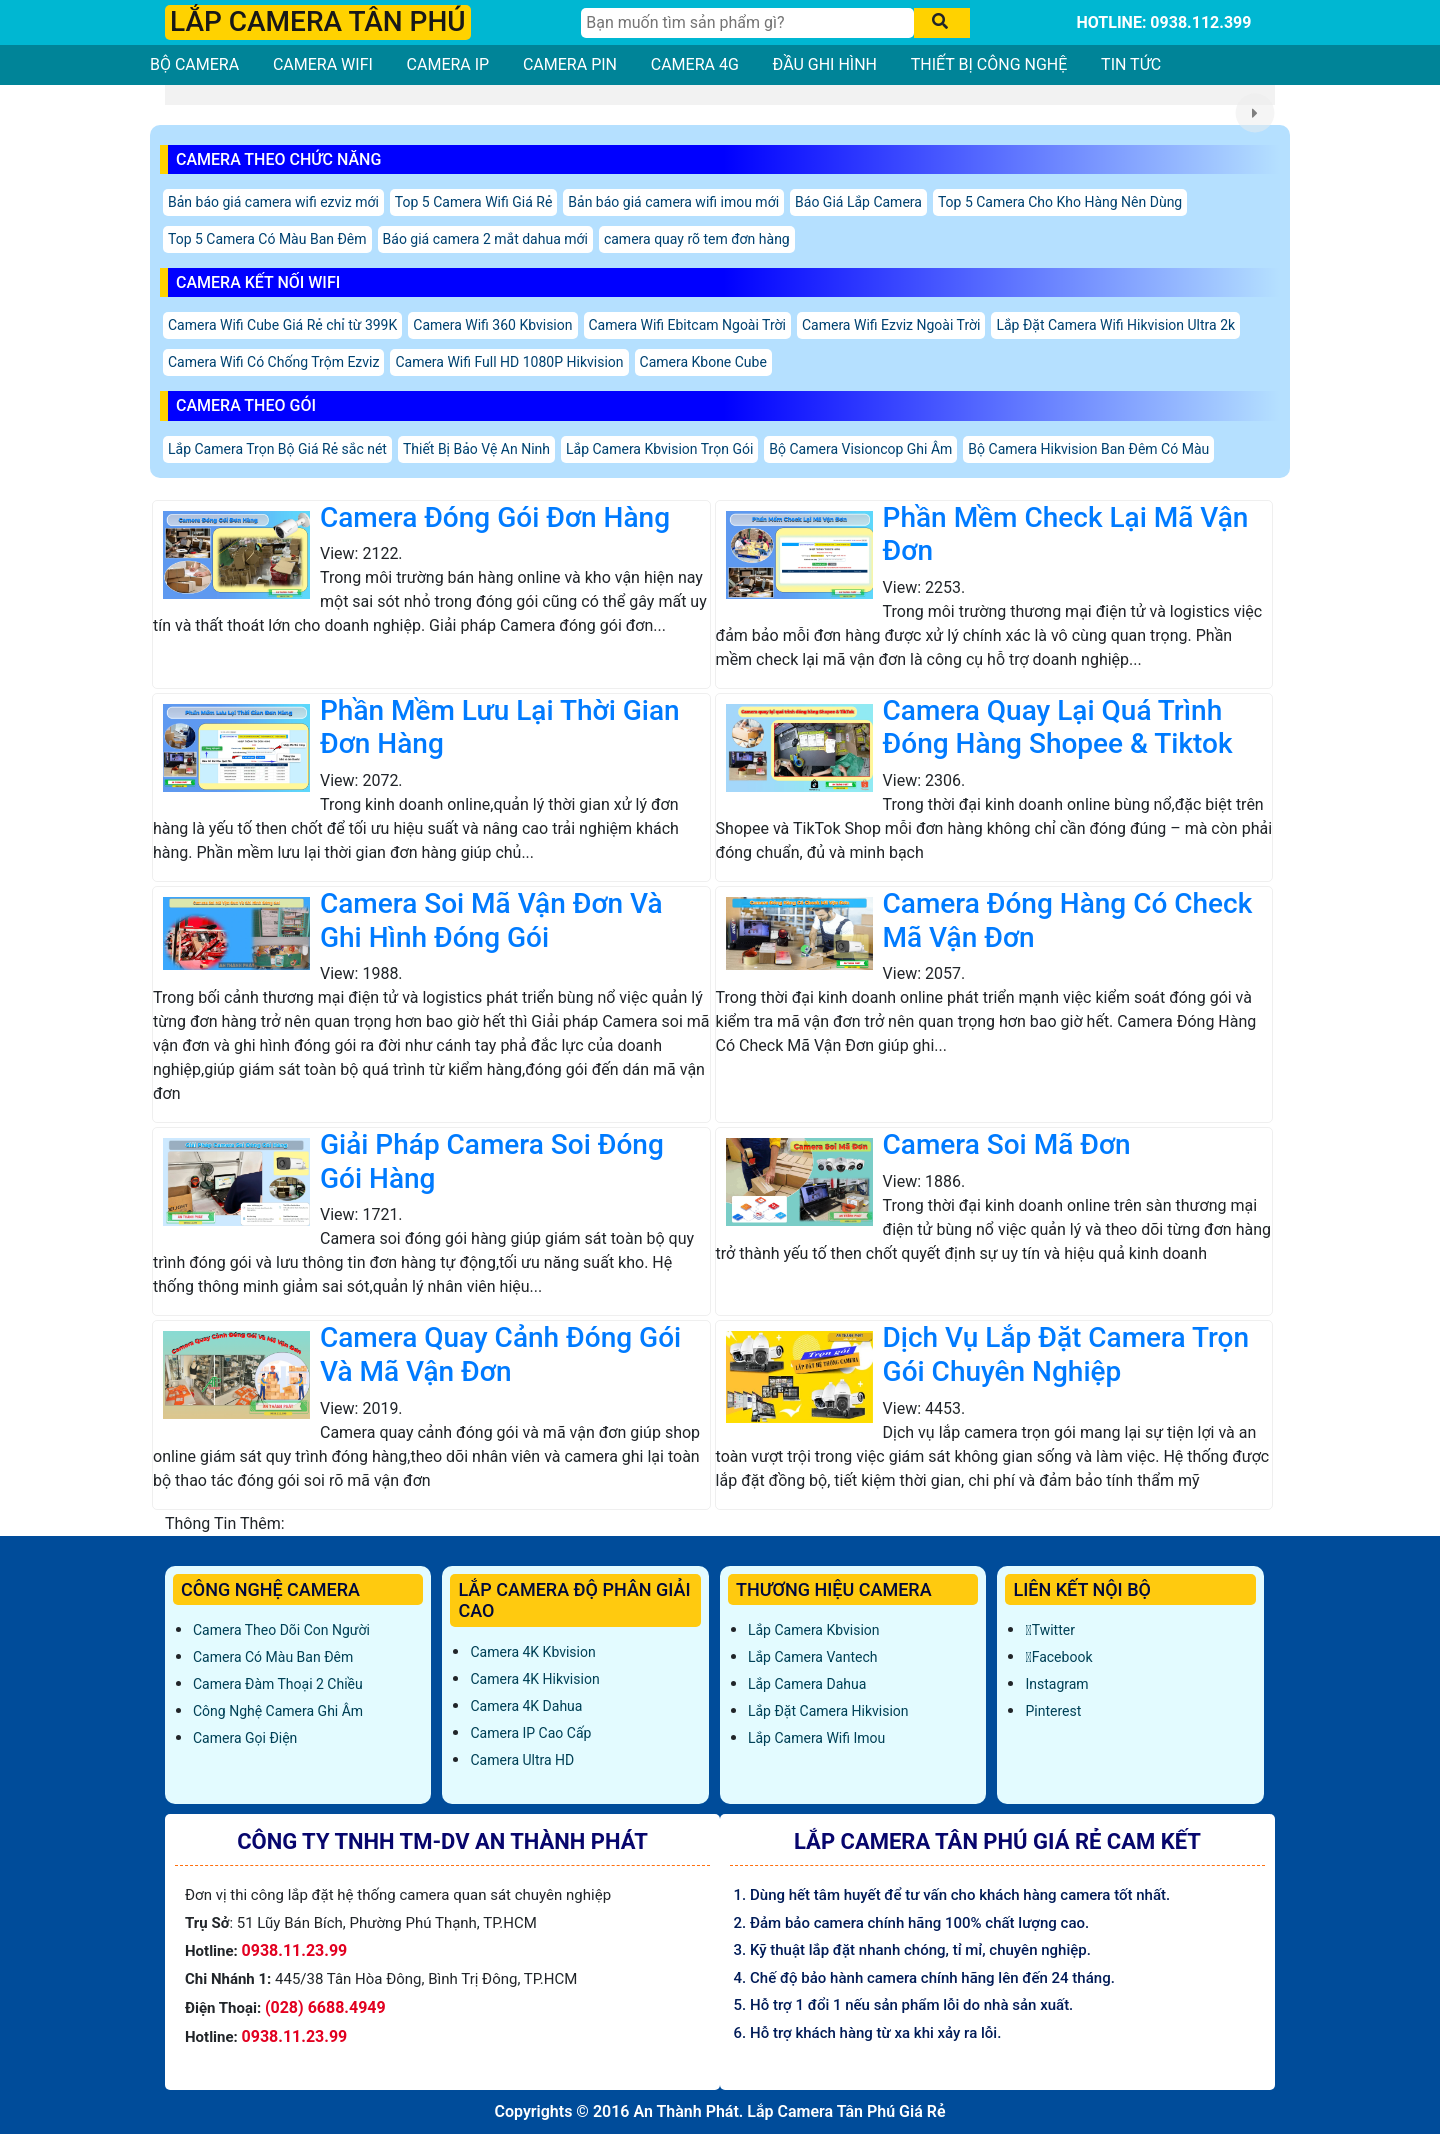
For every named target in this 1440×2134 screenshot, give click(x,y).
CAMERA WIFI (323, 64)
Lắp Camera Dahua (807, 1684)
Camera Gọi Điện (245, 1738)
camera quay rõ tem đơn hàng (697, 239)
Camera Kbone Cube (703, 362)
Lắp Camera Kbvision (814, 1630)
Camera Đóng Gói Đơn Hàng (495, 517)
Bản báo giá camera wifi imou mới (673, 202)
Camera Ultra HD (522, 1760)
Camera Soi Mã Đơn (1007, 1144)
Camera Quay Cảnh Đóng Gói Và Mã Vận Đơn (500, 1354)
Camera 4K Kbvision (532, 1652)
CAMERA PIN (570, 64)
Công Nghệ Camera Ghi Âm (278, 1711)
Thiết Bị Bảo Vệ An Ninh (476, 449)
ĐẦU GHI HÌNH (825, 64)
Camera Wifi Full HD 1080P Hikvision (509, 362)
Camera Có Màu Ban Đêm (273, 1657)
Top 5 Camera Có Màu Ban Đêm (267, 239)
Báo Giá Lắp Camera (858, 202)
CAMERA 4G (695, 64)
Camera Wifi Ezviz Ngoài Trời (891, 325)
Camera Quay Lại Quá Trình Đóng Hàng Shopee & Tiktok (1058, 727)
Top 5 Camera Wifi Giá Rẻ (473, 202)
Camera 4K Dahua (526, 1706)
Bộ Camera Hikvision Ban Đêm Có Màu (1088, 449)
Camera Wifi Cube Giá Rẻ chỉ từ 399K (282, 325)
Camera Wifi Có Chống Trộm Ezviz (273, 362)
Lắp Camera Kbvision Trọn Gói (659, 449)
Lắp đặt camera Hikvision (828, 1711)
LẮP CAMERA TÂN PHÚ (318, 21)
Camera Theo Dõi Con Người (281, 1630)
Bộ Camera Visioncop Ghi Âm (860, 449)
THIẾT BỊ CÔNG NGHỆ (989, 64)
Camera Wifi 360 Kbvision (492, 325)
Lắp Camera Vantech (812, 1657)
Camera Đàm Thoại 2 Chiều (278, 1684)
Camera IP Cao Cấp (530, 1733)
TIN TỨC (1131, 64)
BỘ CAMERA (194, 64)
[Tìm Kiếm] (747, 23)
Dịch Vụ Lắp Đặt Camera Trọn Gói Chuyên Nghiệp (1066, 1354)
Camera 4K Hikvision (534, 1679)
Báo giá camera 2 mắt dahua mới (485, 239)
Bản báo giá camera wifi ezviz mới (273, 202)
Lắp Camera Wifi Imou (816, 1738)
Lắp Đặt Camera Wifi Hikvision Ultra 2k (1115, 325)
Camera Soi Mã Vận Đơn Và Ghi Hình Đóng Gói (491, 920)
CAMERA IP (448, 64)
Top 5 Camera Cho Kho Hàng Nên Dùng (1060, 202)
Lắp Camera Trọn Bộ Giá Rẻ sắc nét (277, 449)
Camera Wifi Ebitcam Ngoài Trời (687, 325)
